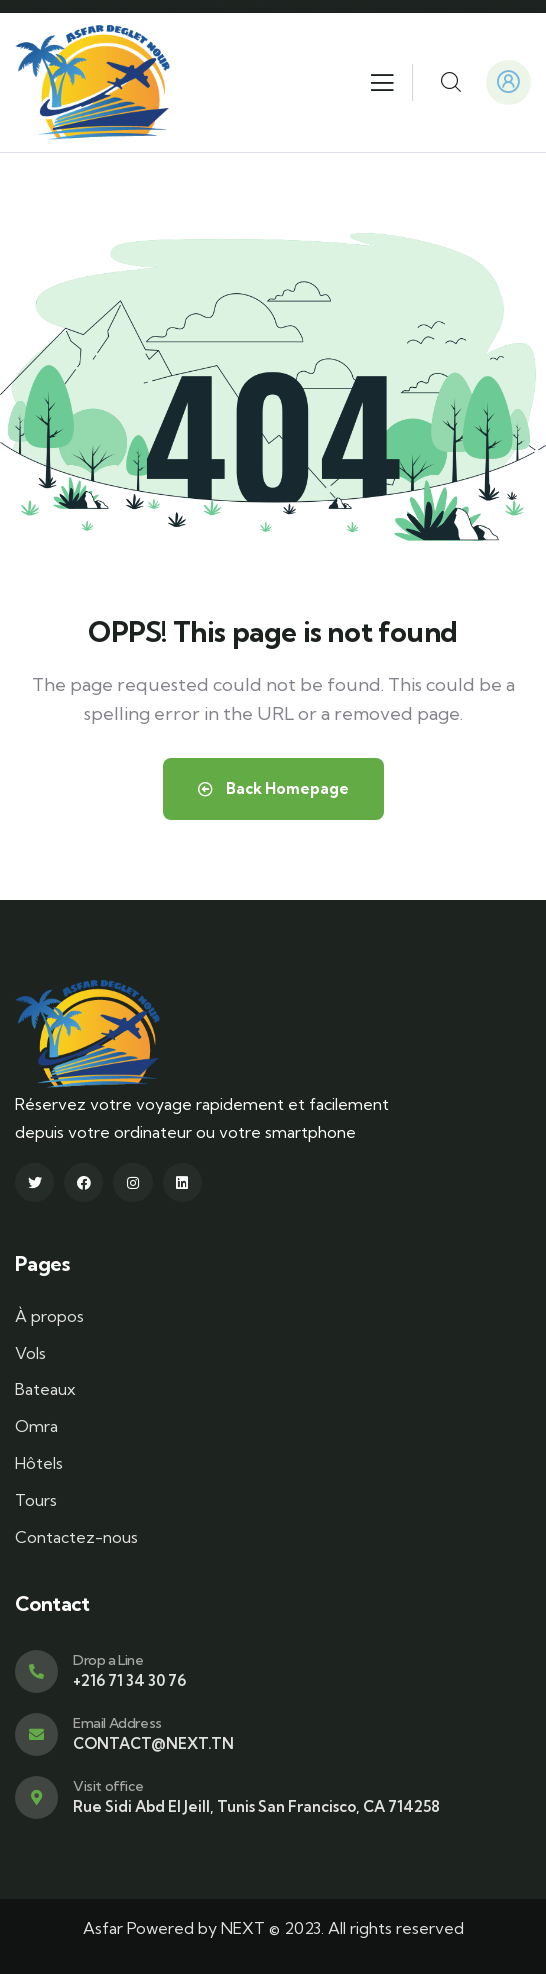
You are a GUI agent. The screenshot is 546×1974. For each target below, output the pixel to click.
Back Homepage (273, 788)
